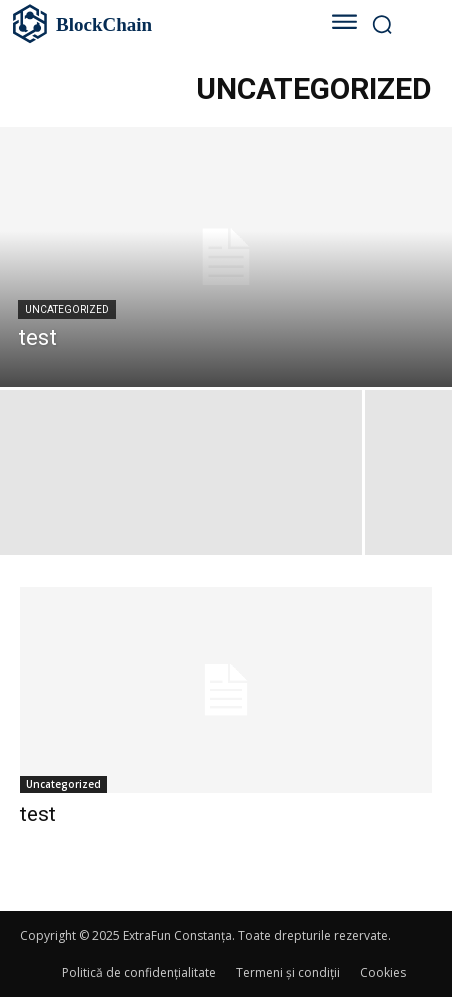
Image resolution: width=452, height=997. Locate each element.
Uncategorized (67, 309)
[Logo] (147, 24)
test (38, 814)
